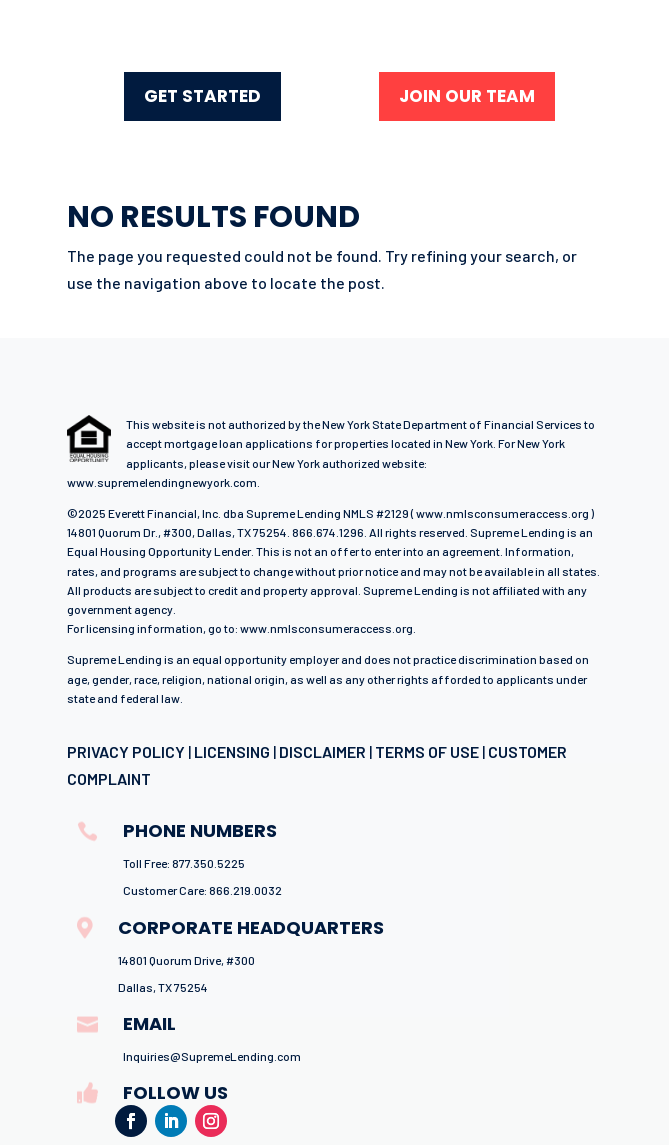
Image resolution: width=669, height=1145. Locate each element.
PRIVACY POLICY (126, 751)
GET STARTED (202, 96)
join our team (467, 96)
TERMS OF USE (427, 751)
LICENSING (232, 751)
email (149, 1023)
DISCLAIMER (322, 751)
